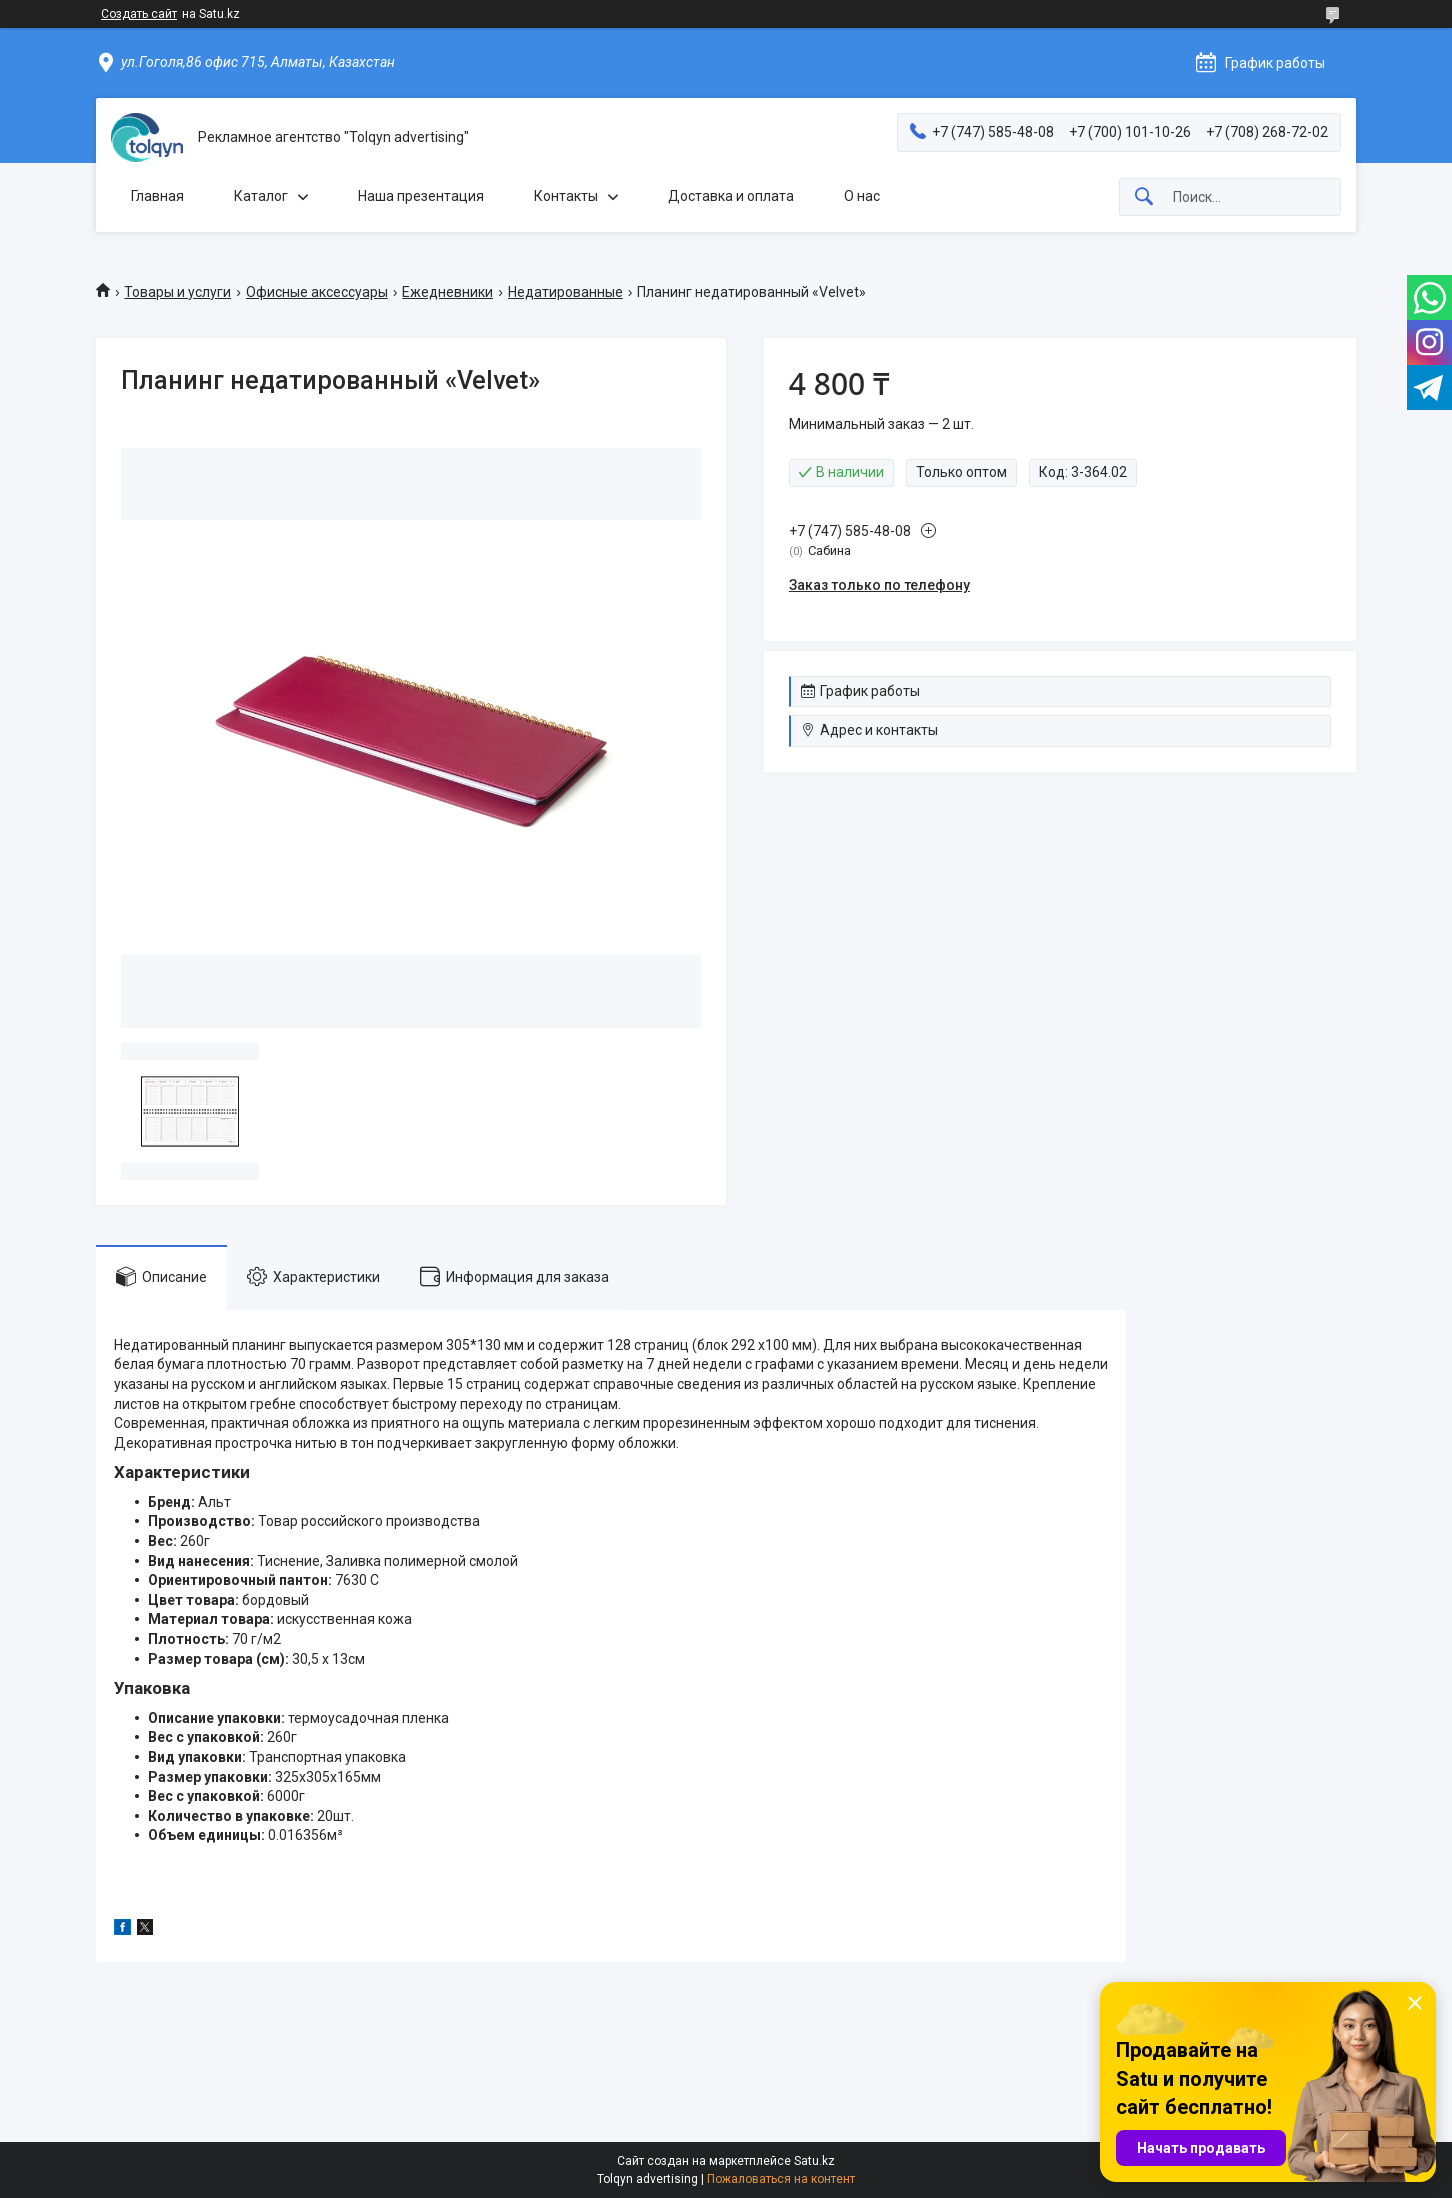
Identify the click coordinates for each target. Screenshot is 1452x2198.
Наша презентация (421, 196)
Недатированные (565, 292)
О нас (862, 196)
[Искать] (1144, 197)
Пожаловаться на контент (781, 2179)
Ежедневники (447, 292)
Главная (157, 196)
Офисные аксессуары (317, 292)
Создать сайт (139, 14)
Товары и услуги (177, 292)
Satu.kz (814, 2161)
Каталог (261, 196)
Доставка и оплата (731, 196)
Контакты (566, 196)
